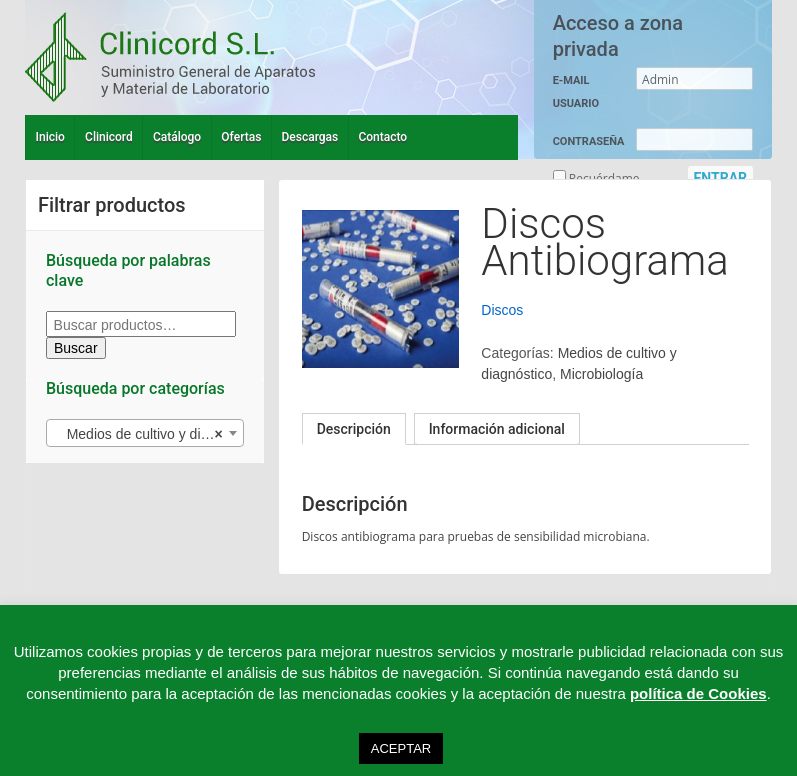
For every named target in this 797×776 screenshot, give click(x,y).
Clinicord (109, 137)
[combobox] (145, 433)
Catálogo (177, 137)
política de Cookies (698, 693)
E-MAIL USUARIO (576, 92)
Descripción (354, 429)
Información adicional (497, 429)
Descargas (310, 137)
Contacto (382, 137)
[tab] (354, 429)
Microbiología (601, 374)
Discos (502, 310)
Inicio (50, 137)
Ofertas (241, 137)
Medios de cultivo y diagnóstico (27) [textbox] (149, 434)
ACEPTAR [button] (401, 748)
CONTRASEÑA (589, 141)
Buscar (76, 348)
